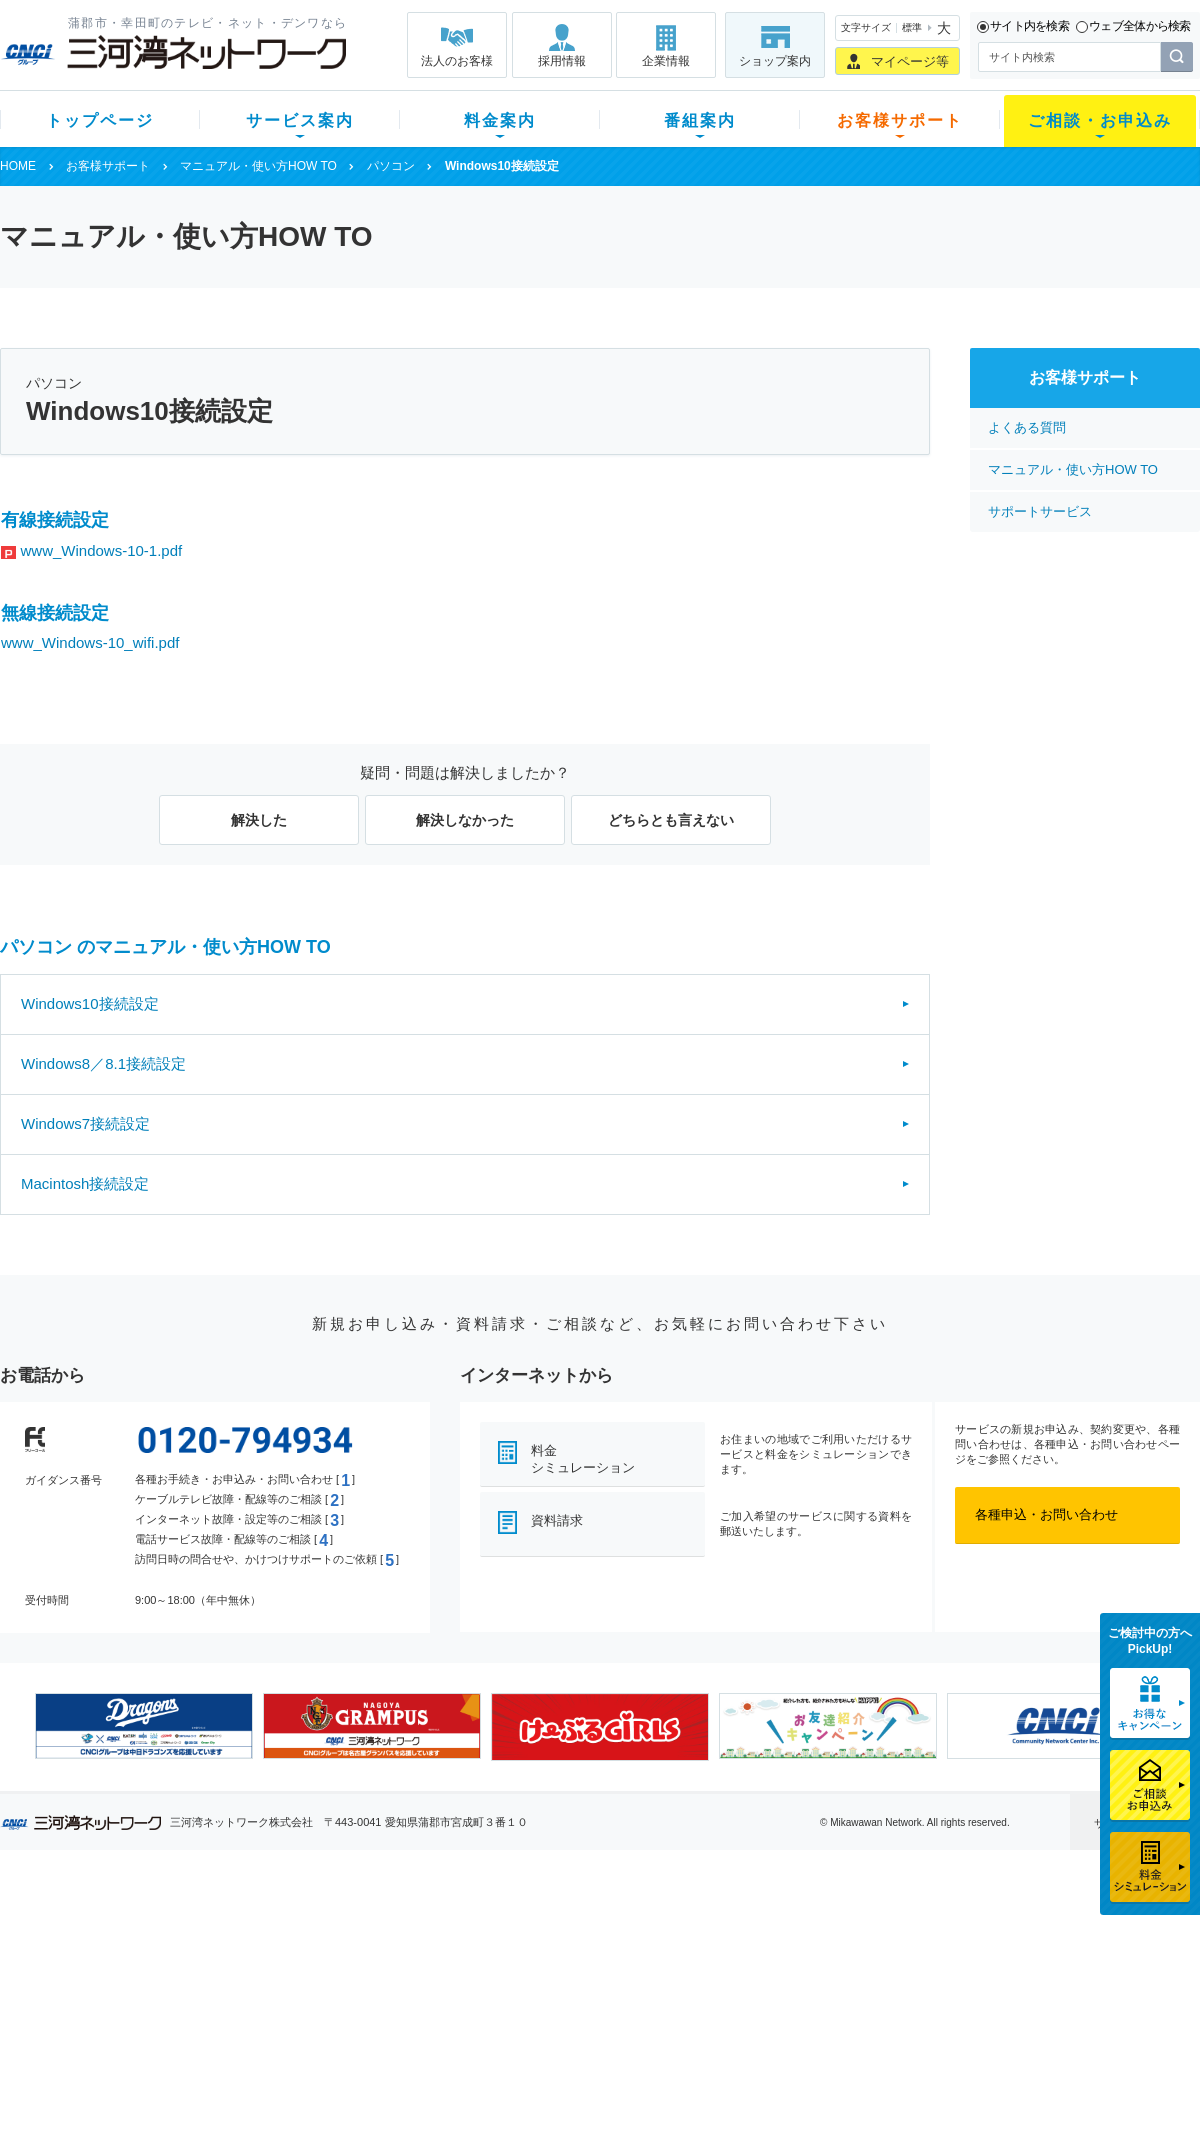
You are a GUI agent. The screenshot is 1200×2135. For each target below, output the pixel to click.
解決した (259, 820)
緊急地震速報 (268, 2033)
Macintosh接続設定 (85, 1183)
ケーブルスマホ (274, 2007)
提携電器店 (855, 1955)
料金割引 (403, 1981)
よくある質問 (1027, 427)
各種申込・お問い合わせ (1046, 1514)
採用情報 (562, 61)
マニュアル (706, 1955)
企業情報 (666, 61)
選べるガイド (119, 1981)
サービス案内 (300, 120)
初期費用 (403, 1929)
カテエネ (255, 2059)
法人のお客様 (457, 61)
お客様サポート (900, 120)
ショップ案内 (775, 61)
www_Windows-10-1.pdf (102, 550)
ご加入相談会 (862, 1981)
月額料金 (403, 1955)
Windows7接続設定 (85, 1123)
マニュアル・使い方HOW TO (258, 166)
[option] (144, 1726)
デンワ (248, 1981)
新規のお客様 (119, 1929)
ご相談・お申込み (1100, 120)
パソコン (391, 166)
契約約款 (255, 2085)
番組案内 (700, 120)
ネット (248, 1955)
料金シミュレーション (583, 1459)
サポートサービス (1040, 511)
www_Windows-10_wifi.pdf (90, 642)
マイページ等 (910, 61)
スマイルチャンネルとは (597, 1929)
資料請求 (557, 1520)
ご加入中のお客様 (132, 1955)
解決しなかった (465, 820)
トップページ (100, 120)
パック (396, 2007)
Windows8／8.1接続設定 (103, 1063)
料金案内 (500, 120)
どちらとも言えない (671, 820)
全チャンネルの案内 (584, 1999)
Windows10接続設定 (90, 1003)
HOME (18, 166)
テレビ (248, 1929)
